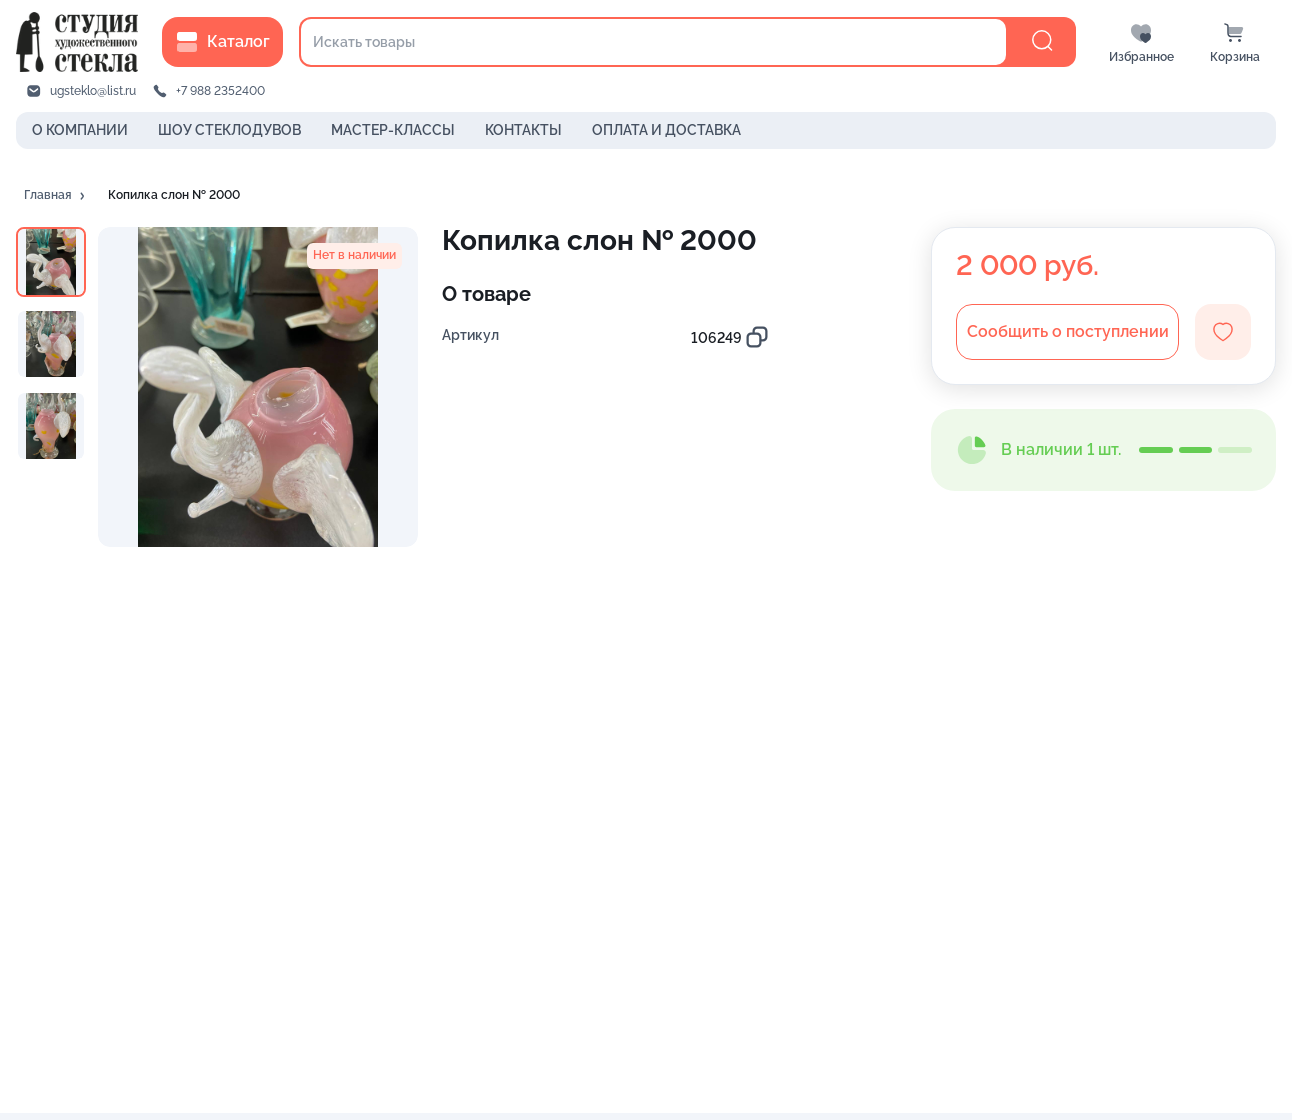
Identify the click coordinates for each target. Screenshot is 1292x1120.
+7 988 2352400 (220, 91)
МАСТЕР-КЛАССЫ (393, 130)
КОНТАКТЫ (523, 130)
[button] (56, 196)
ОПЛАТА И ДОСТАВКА (666, 130)
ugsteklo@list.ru (93, 91)
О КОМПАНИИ (80, 130)
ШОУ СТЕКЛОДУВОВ (229, 130)
